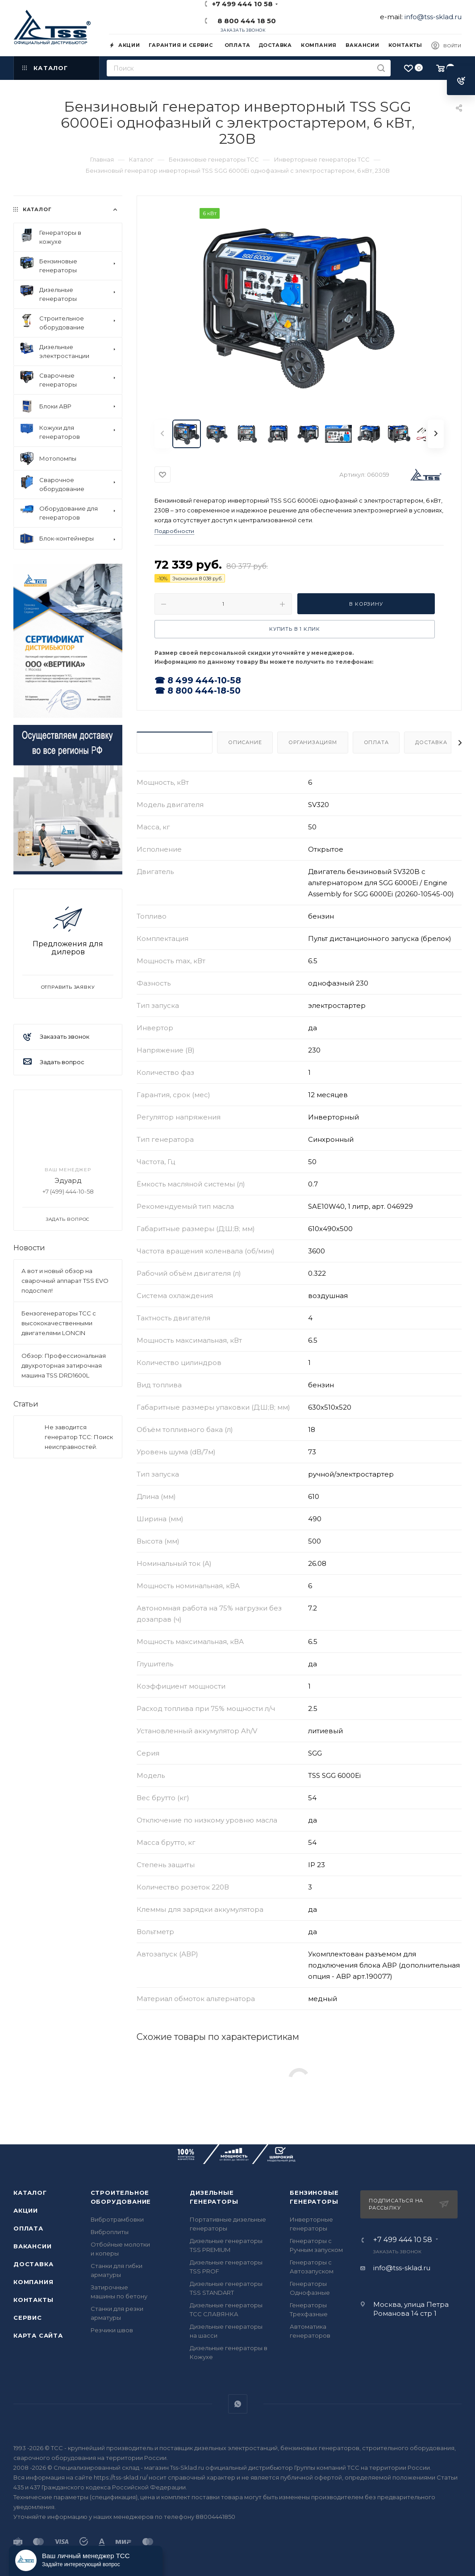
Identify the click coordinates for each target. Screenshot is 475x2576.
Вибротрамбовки (117, 2219)
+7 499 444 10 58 (402, 2239)
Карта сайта (38, 2335)
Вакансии (32, 2246)
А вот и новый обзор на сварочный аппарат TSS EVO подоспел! (64, 1280)
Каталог (30, 2192)
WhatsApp (237, 2404)
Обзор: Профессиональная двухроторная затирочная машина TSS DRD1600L (63, 1365)
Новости (29, 1248)
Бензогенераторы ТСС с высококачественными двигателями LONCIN (58, 1323)
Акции (25, 2210)
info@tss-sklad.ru (433, 16)
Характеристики (174, 742)
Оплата (376, 742)
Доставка (431, 742)
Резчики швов (112, 2330)
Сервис (27, 2317)
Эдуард (68, 1180)
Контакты (33, 2299)
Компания (33, 2281)
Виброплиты (110, 2231)
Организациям (312, 742)
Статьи (25, 1404)
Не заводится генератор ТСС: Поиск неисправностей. (79, 1436)
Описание (245, 742)
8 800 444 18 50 (245, 21)
